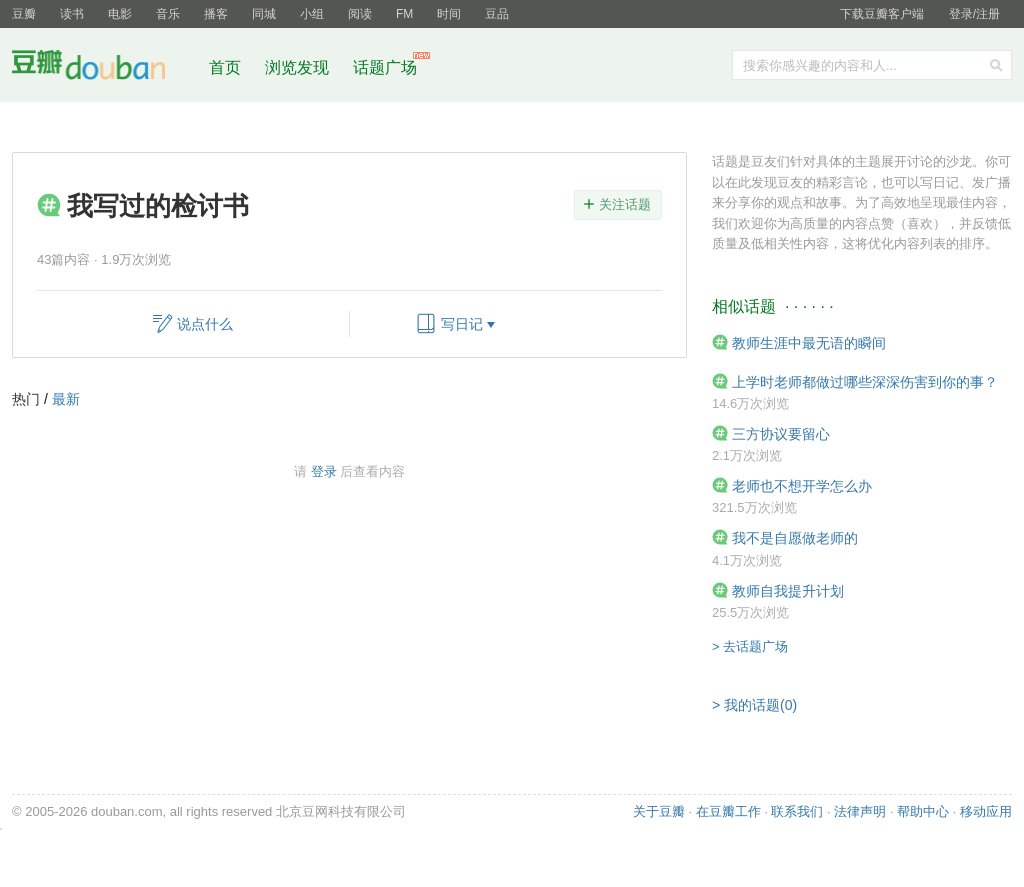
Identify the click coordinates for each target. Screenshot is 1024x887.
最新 (66, 399)
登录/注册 (974, 14)
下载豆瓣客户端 (882, 14)
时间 (449, 14)
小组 (312, 14)
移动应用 (986, 811)
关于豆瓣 (659, 811)
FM (404, 14)
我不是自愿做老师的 (795, 538)
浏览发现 (299, 67)
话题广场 (385, 67)
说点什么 (205, 324)
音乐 (168, 14)
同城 (264, 14)
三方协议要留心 (781, 434)
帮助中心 (923, 811)
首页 (225, 67)
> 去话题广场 (750, 646)
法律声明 (860, 811)
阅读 (360, 14)
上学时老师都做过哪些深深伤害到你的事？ (865, 382)
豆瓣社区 (104, 68)
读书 (72, 14)
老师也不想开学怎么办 (802, 486)
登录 (324, 471)
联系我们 (797, 811)
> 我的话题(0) (754, 705)
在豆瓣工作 (728, 811)
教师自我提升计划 (788, 591)
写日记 (462, 324)
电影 (120, 14)
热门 (26, 399)
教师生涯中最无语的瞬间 (809, 343)
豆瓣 (24, 14)
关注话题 (625, 204)
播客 (216, 14)
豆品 (497, 14)
